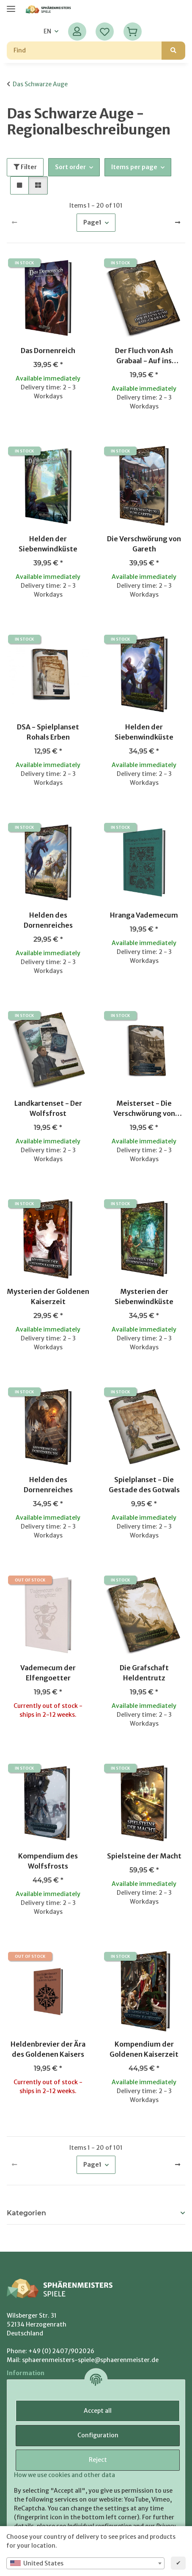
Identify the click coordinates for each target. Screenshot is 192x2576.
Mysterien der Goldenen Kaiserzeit (48, 1296)
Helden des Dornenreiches (48, 920)
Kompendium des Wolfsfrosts (48, 1861)
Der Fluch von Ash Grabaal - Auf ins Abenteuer (144, 356)
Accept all (98, 2410)
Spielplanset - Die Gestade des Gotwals (144, 1484)
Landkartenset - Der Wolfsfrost (48, 1108)
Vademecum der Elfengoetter (48, 1672)
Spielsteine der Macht (144, 1856)
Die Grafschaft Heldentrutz (144, 1672)
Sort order (70, 167)
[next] (177, 223)
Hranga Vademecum (144, 915)
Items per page (134, 167)
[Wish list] (104, 31)
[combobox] (85, 2563)
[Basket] (132, 31)
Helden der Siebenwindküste (48, 543)
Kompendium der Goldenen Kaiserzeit (144, 2049)
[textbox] (85, 2563)
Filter (25, 167)
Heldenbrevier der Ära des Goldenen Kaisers (48, 2049)
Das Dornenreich (48, 350)
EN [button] (47, 31)
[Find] (84, 50)
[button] (77, 31)
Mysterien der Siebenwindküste (144, 1296)
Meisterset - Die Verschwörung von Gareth (144, 1108)
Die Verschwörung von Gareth (144, 543)
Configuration (97, 2435)
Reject (98, 2460)
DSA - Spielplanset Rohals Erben (48, 732)
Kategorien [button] (26, 2213)
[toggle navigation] (11, 5)
